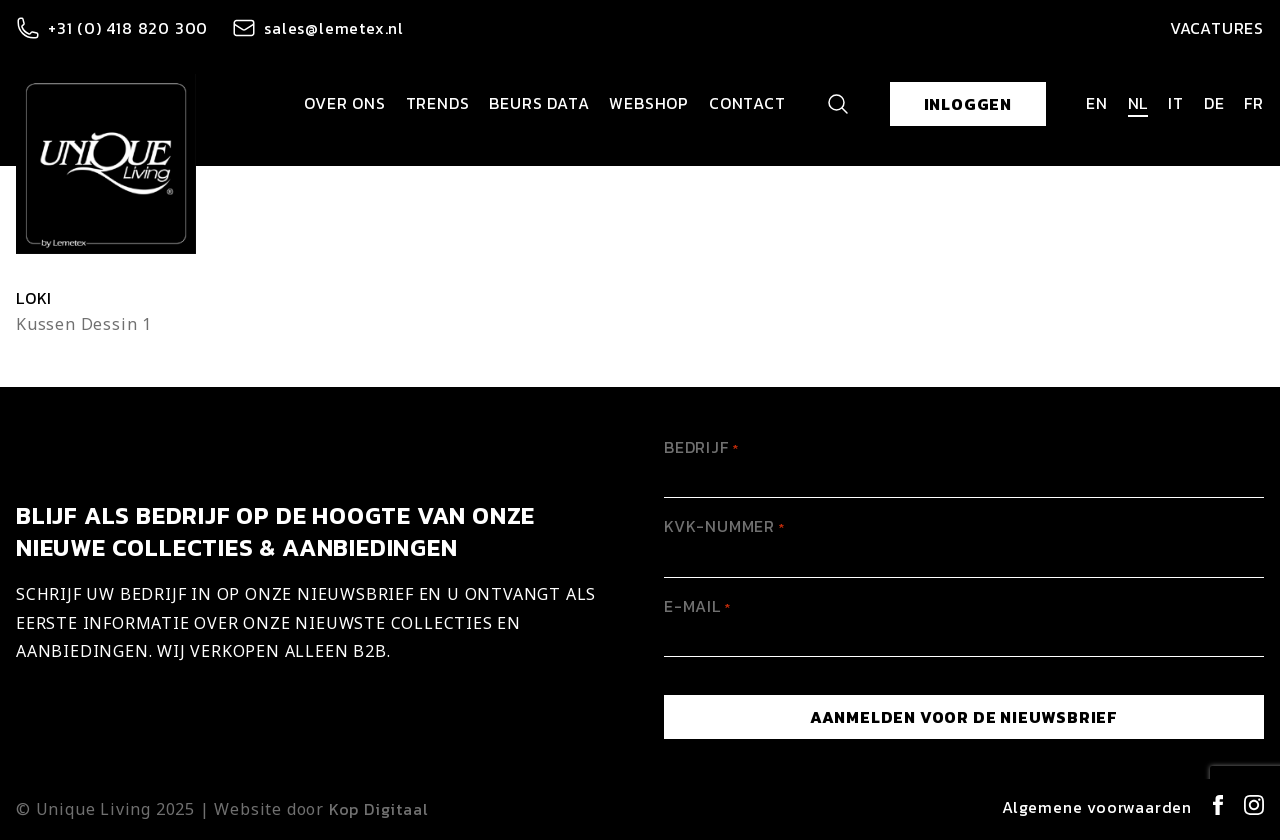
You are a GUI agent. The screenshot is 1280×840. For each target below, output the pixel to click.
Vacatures (1217, 28)
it (1176, 103)
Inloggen (968, 104)
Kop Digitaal (379, 809)
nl (1138, 103)
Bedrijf (701, 447)
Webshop (649, 103)
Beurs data (539, 103)
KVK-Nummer (724, 526)
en (1097, 103)
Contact (747, 103)
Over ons (344, 103)
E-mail (697, 606)
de (1214, 103)
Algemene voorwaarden (1097, 807)
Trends (438, 103)
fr (1254, 103)
